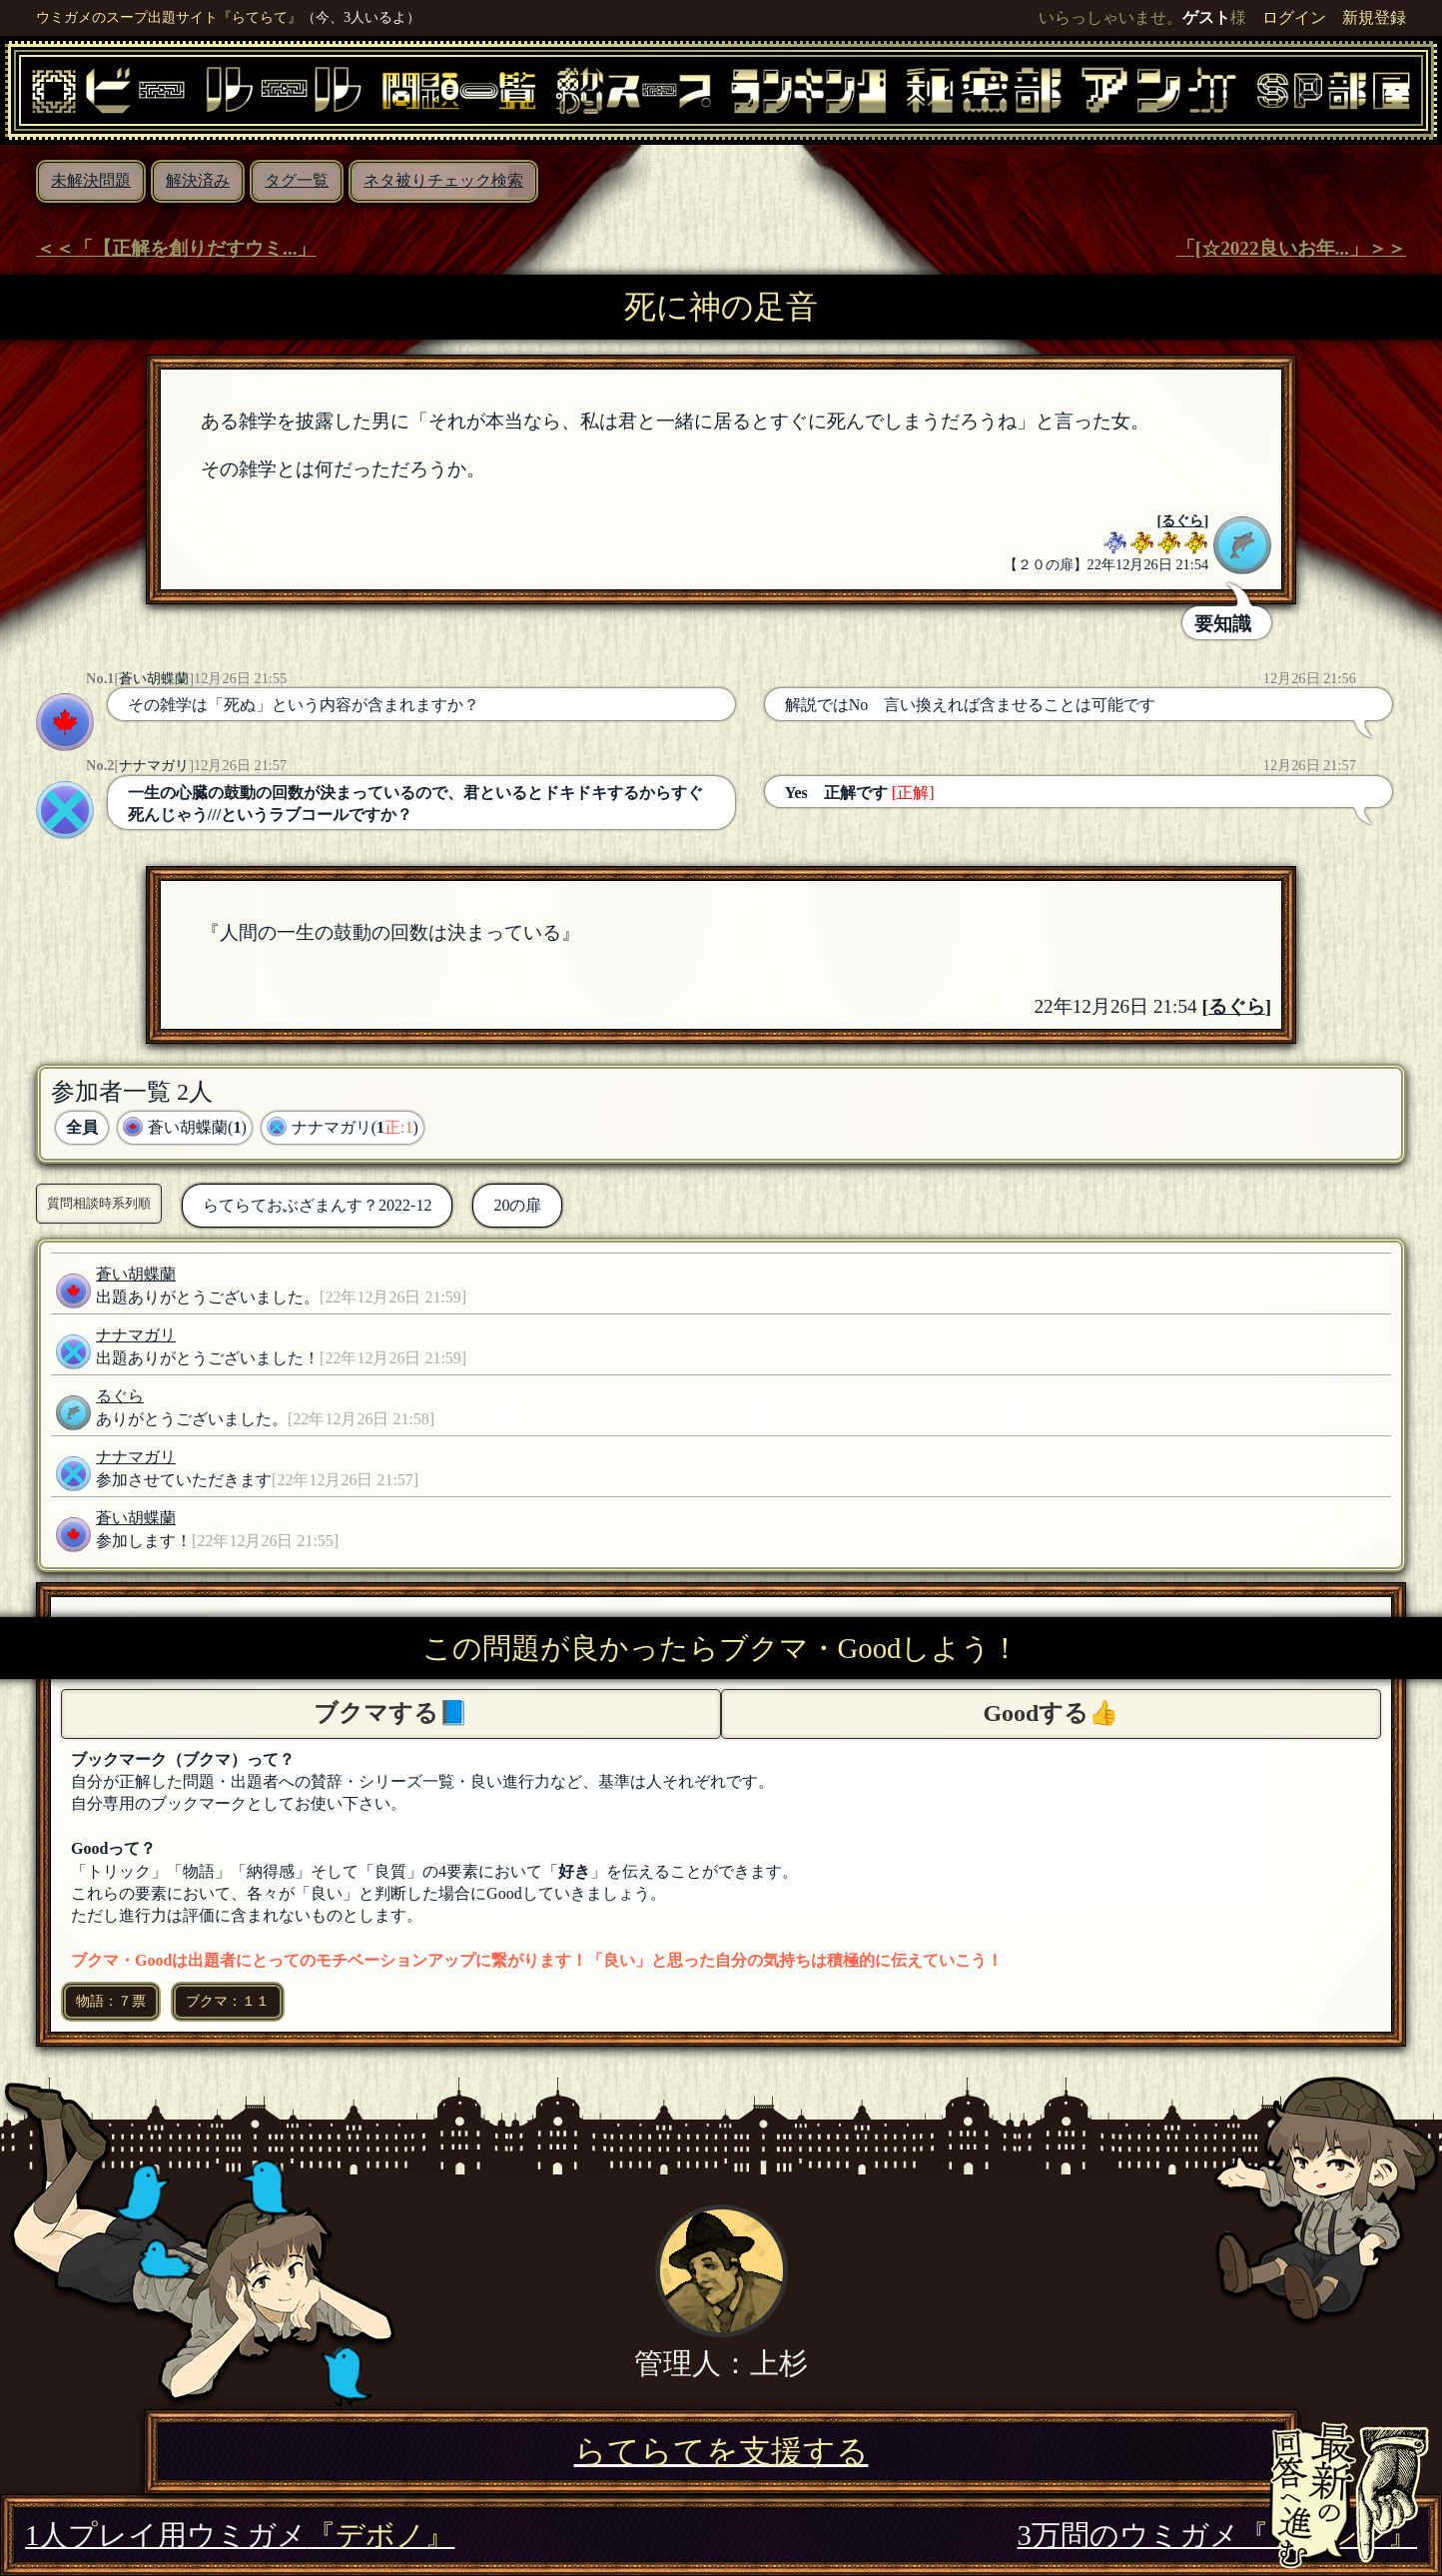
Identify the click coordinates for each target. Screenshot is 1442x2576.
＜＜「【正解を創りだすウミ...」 (176, 248)
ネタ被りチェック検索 (443, 180)
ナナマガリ (154, 765)
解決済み (198, 180)
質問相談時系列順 (99, 1203)
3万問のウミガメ (1217, 2535)
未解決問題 (91, 180)
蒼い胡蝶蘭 (154, 678)
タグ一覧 (297, 180)
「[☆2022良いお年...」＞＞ (1291, 248)
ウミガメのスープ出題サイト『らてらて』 (169, 17)
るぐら (1182, 520)
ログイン (1294, 17)
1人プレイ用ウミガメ (239, 2535)
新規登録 (1374, 17)
